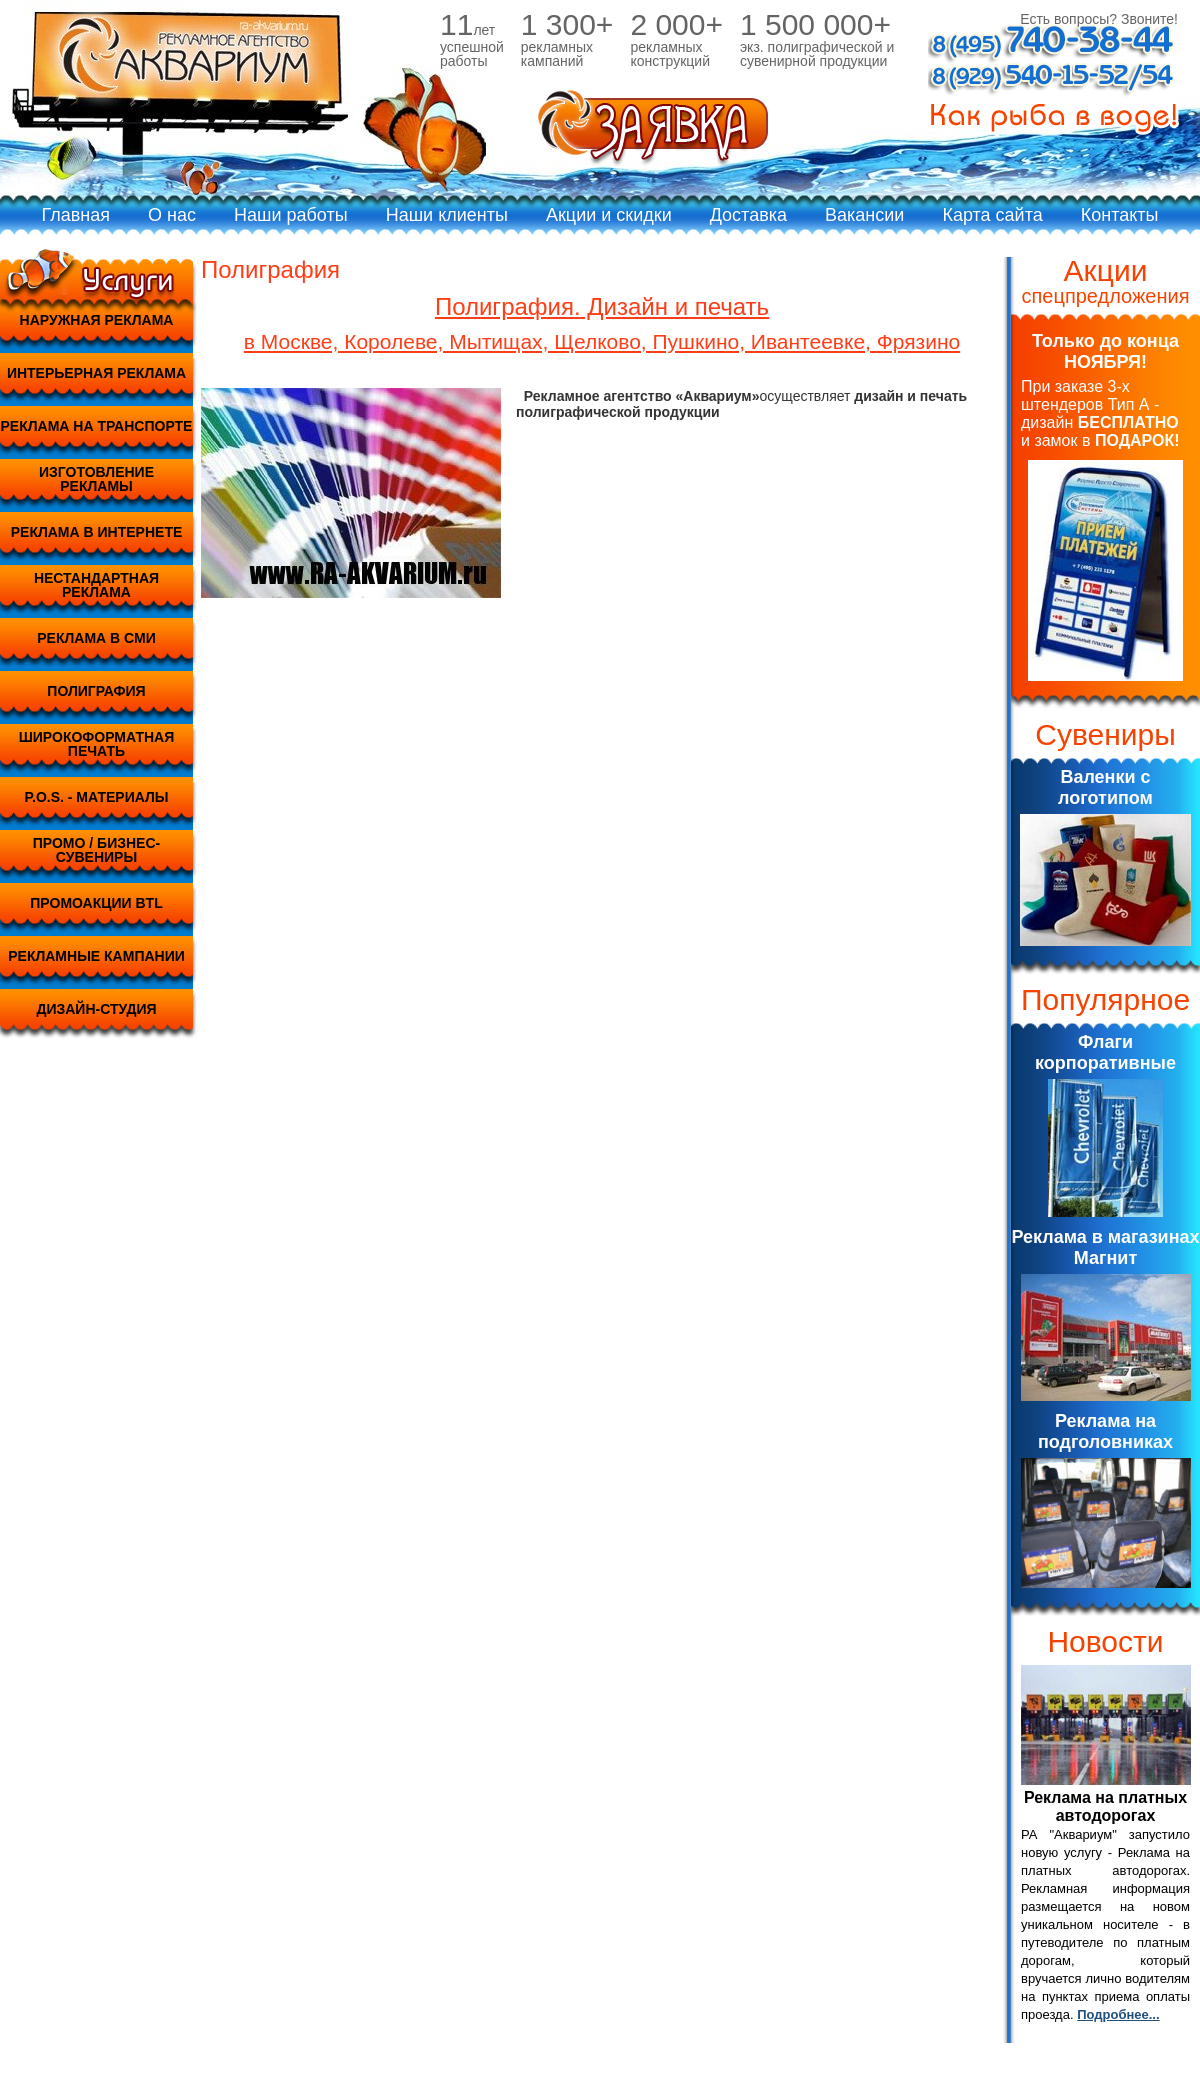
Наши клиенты (447, 215)
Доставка (748, 215)
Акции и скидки (609, 215)
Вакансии (864, 215)
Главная (76, 215)
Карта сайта (992, 215)
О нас (172, 215)
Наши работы (291, 215)
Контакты (1120, 215)
